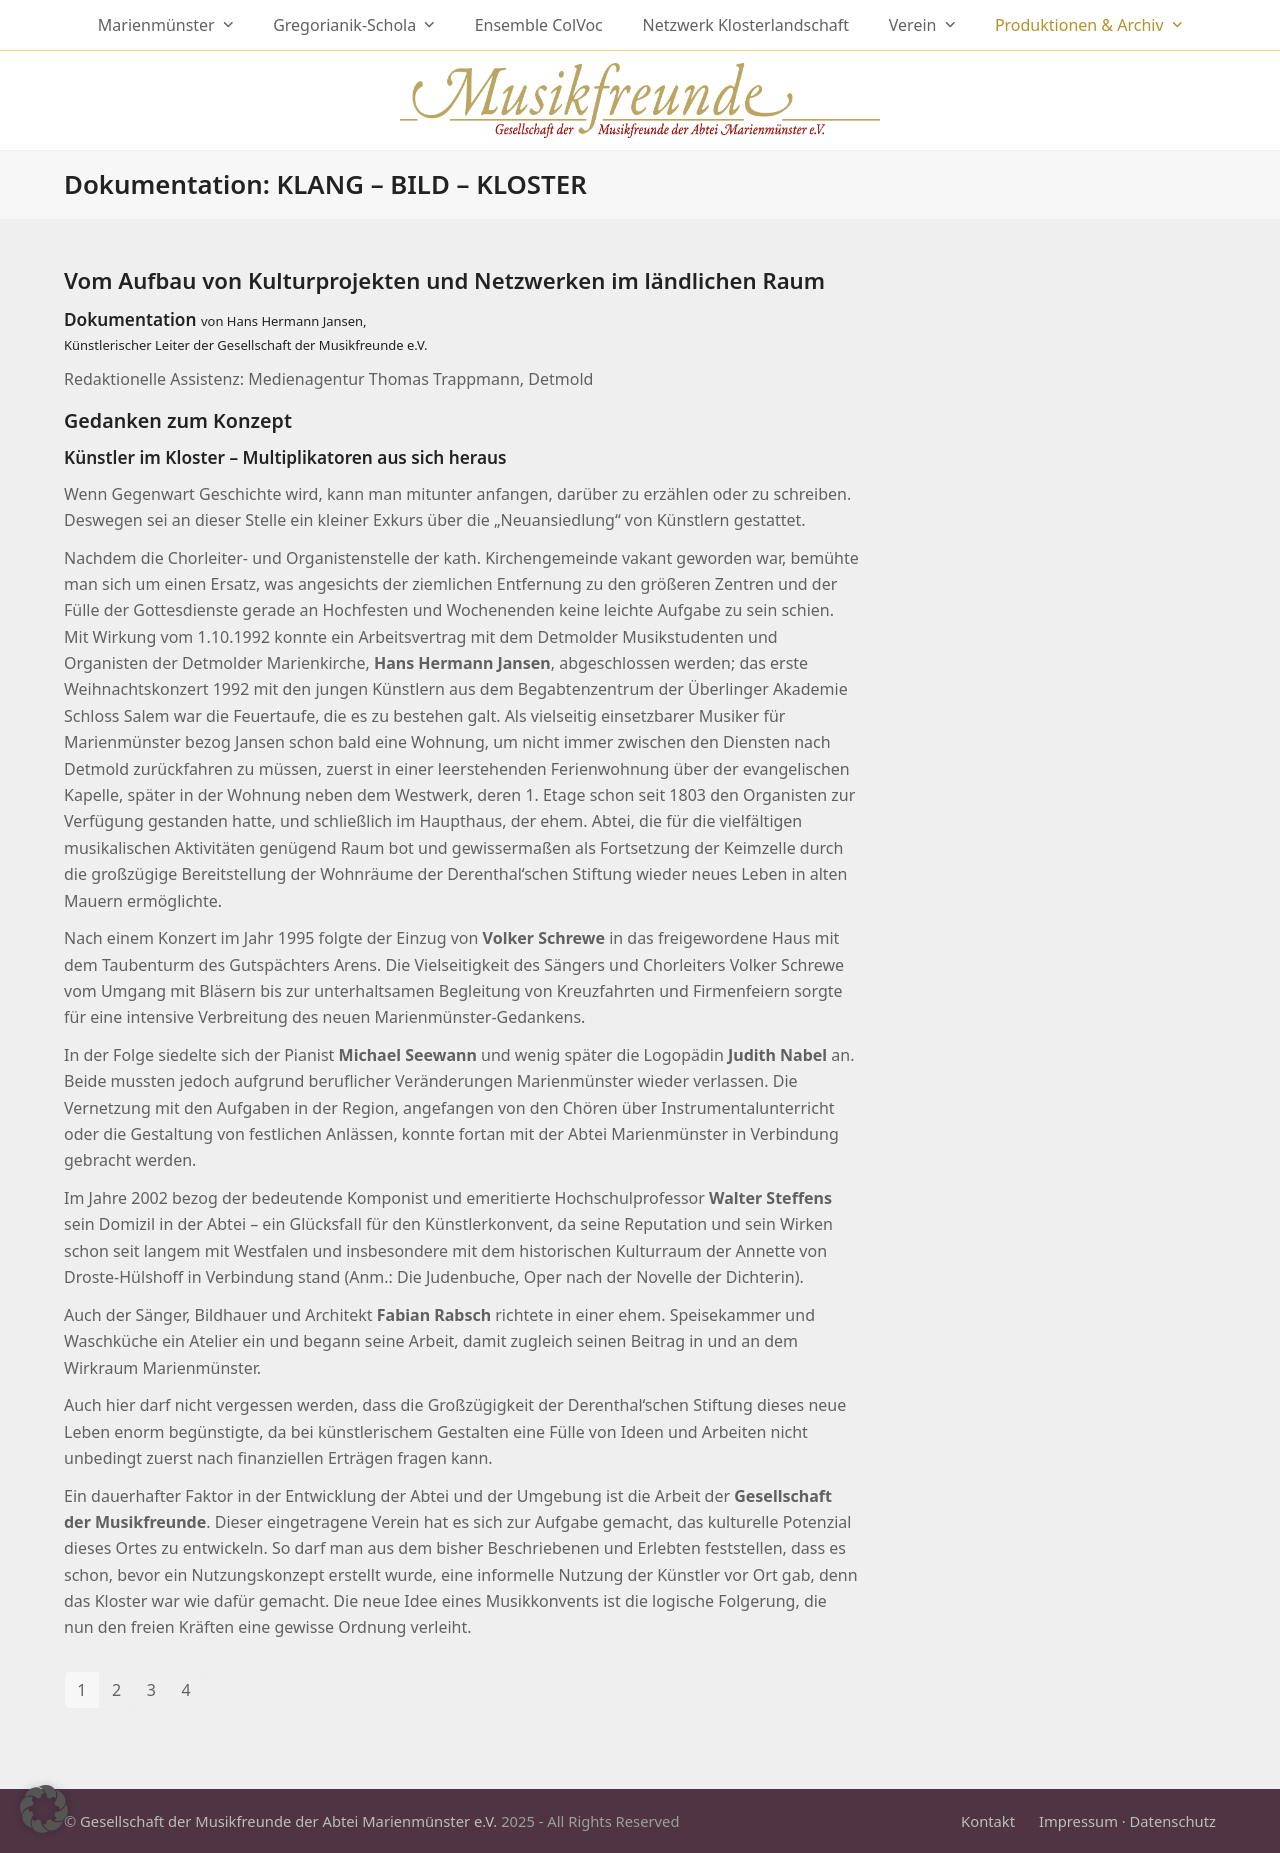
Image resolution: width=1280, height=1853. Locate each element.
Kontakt (988, 1821)
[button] (44, 1809)
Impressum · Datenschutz (1127, 1821)
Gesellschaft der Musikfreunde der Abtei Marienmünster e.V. (288, 1821)
